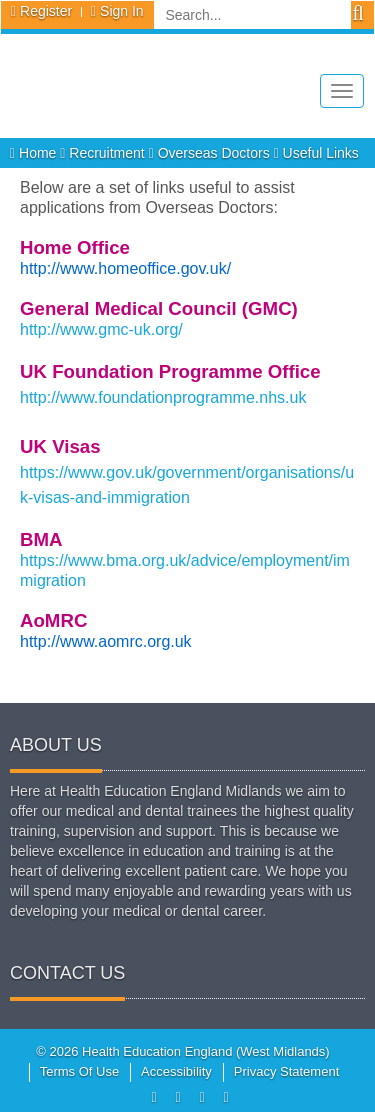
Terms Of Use (79, 1071)
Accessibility (176, 1071)
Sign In (122, 11)
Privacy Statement (287, 1071)
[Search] (252, 15)
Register (46, 11)
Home (35, 153)
